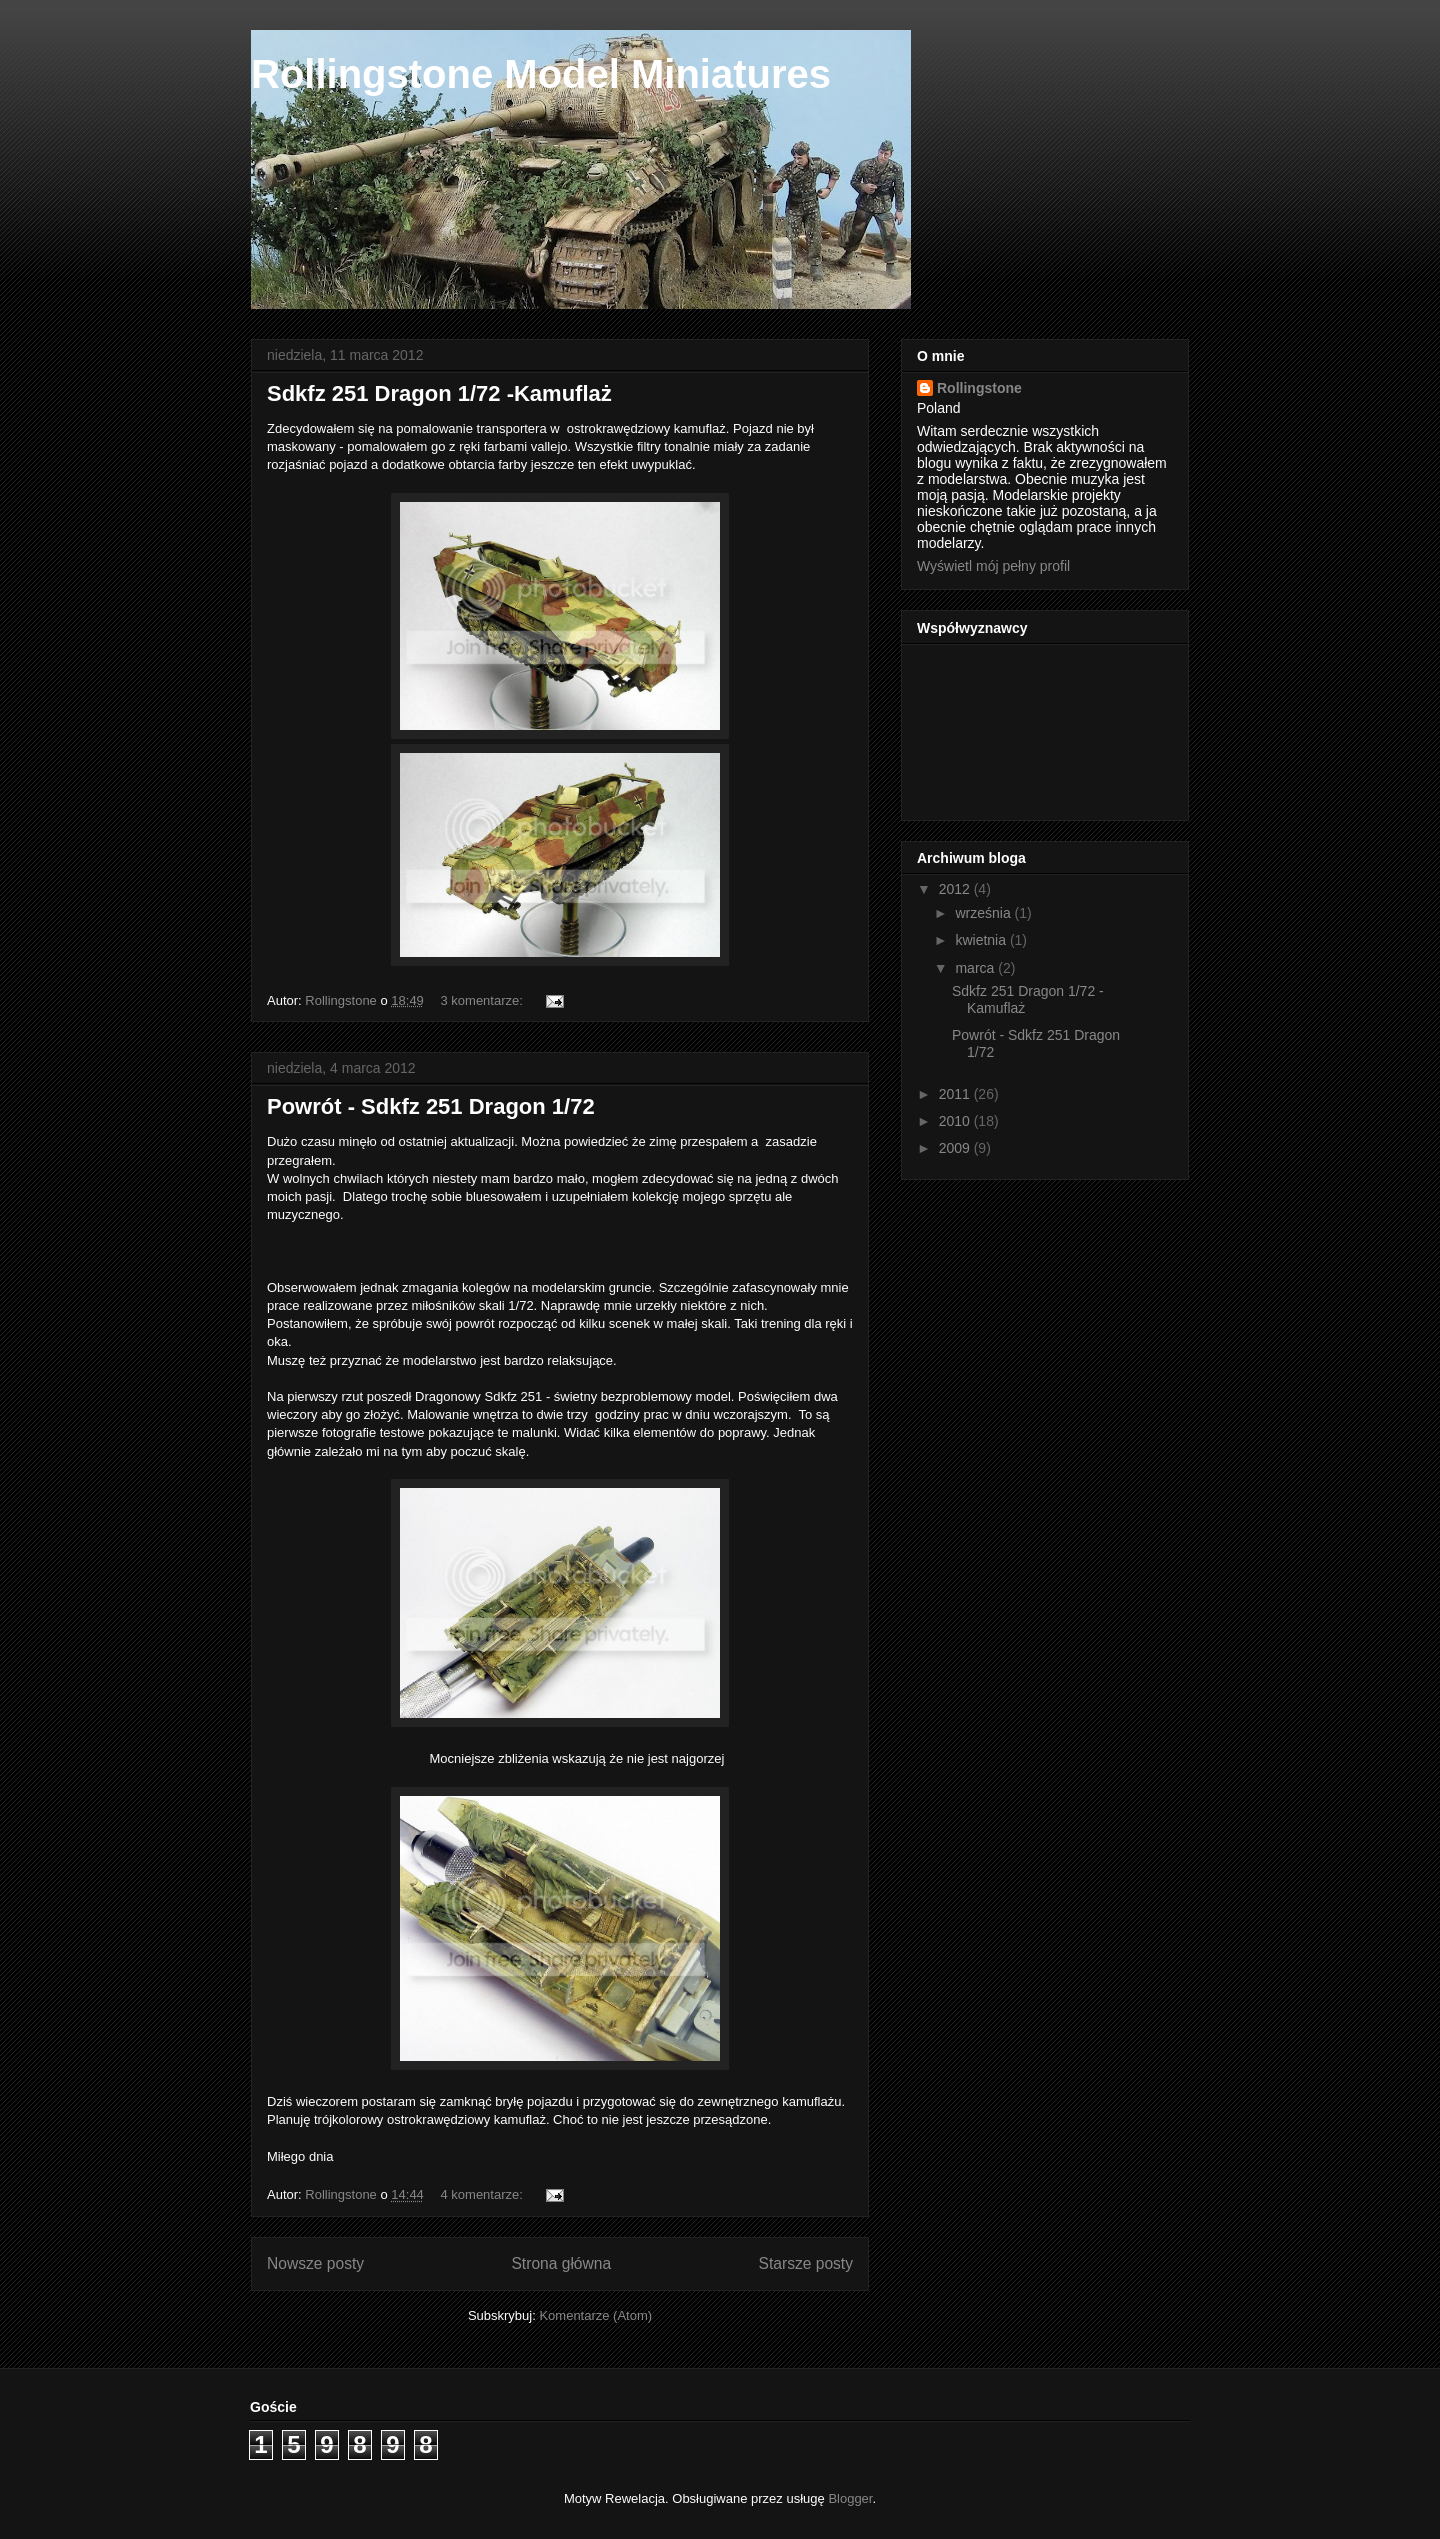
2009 (956, 1148)
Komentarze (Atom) (595, 2315)
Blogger (850, 2498)
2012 (956, 889)
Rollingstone (979, 388)
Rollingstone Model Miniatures (541, 74)
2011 (956, 1094)
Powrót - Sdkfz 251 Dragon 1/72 (431, 1106)
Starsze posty (806, 2263)
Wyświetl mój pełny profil (993, 566)
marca (976, 968)
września (984, 913)
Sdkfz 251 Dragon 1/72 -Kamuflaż (439, 393)
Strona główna (561, 2263)
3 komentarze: (483, 1000)
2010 (956, 1121)
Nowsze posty (315, 2263)
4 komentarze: (483, 2194)
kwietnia (982, 940)
